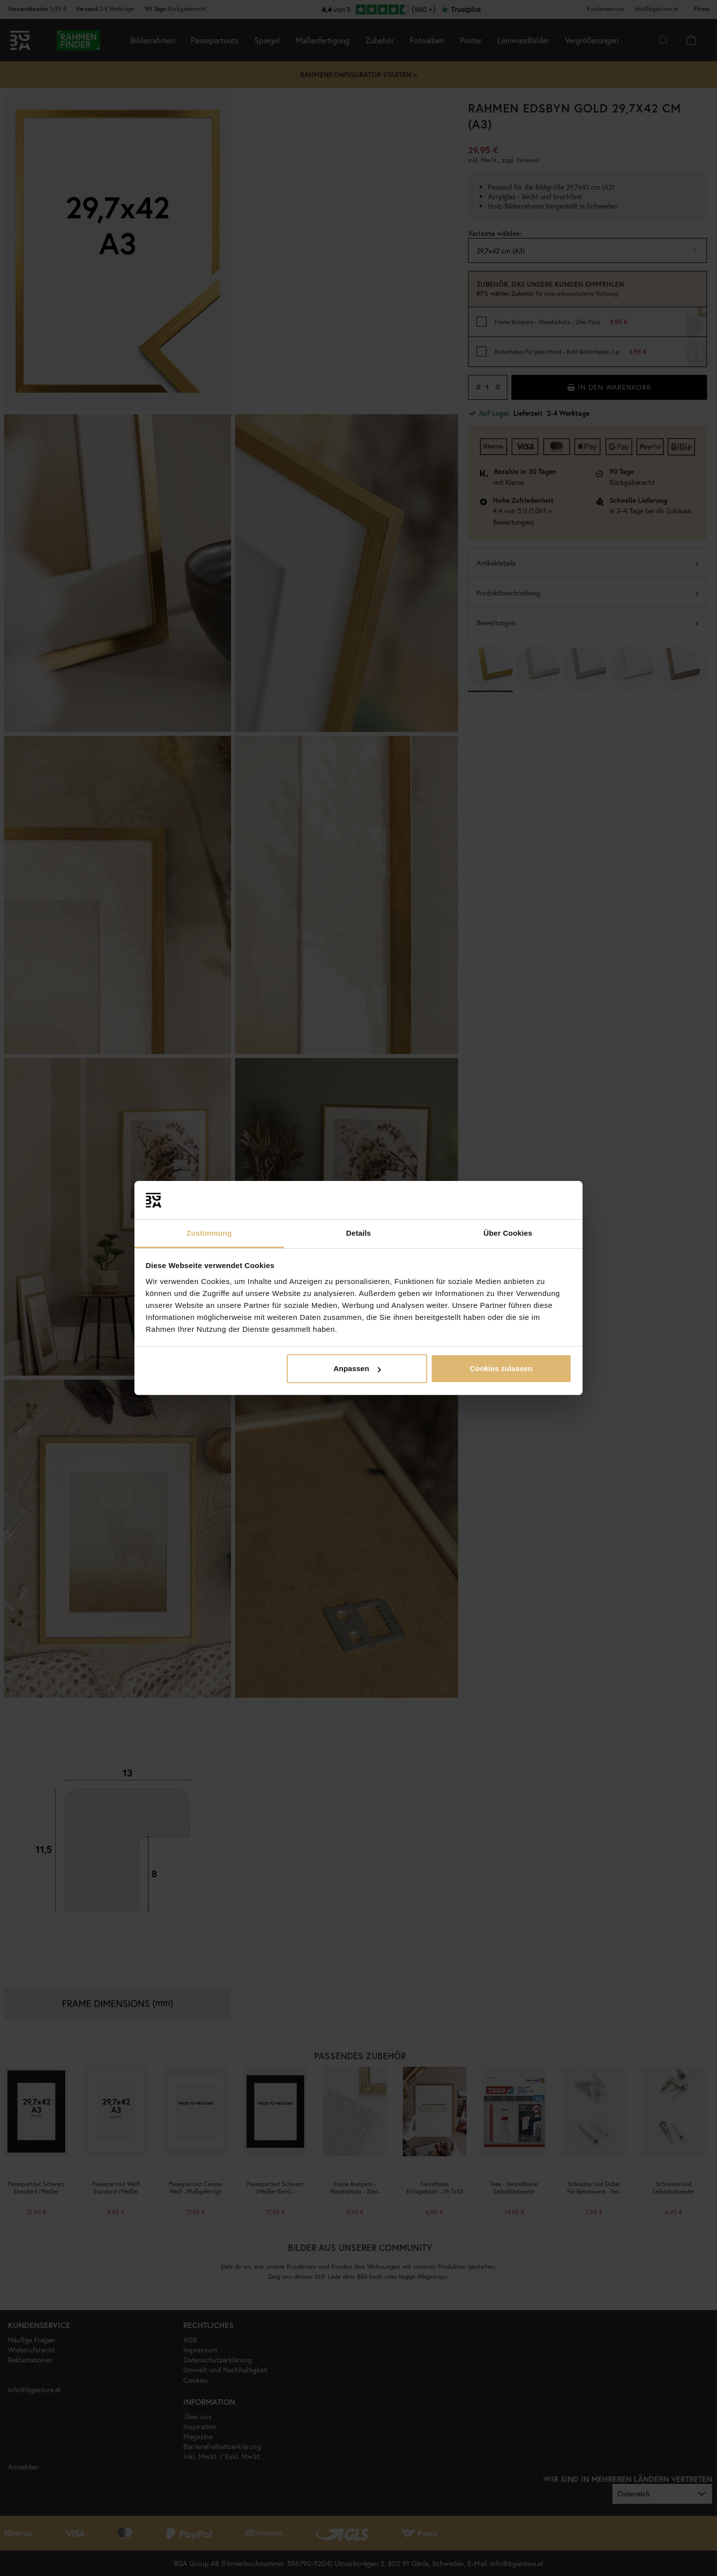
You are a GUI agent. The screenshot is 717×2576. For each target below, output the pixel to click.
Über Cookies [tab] (507, 1233)
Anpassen (357, 1368)
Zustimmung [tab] (209, 1233)
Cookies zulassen (501, 1368)
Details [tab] (358, 1233)
